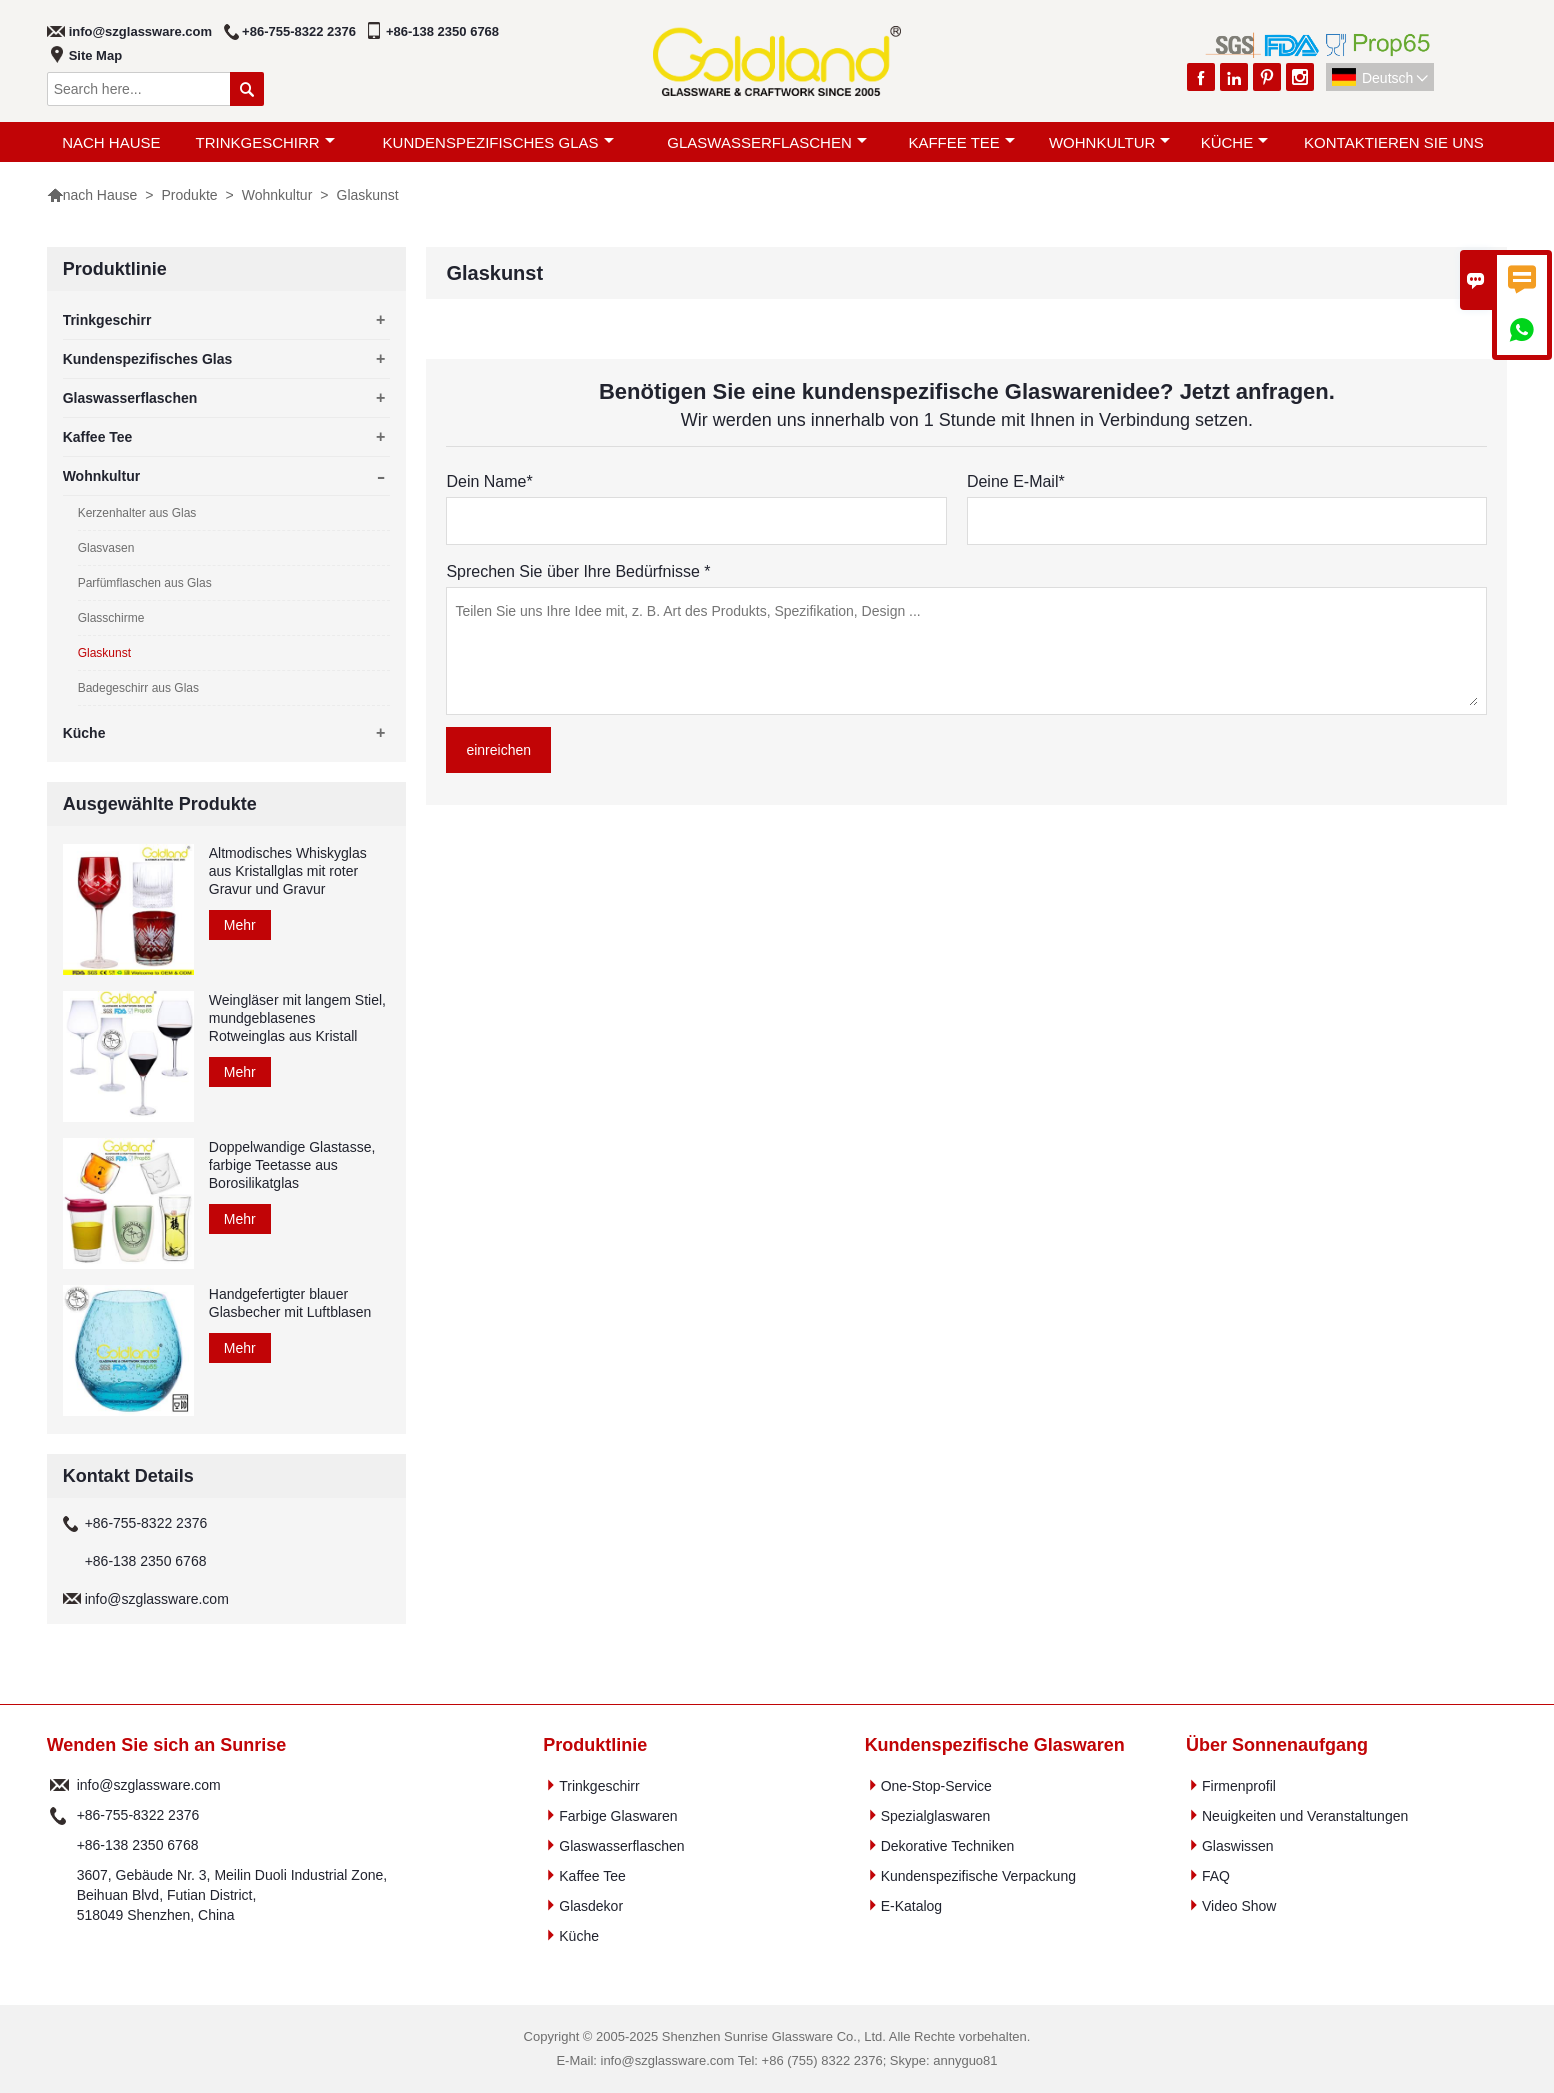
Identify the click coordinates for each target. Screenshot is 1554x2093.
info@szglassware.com (140, 31)
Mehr (240, 925)
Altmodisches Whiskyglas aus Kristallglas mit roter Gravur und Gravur (288, 871)
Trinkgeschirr (265, 142)
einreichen (498, 750)
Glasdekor (591, 1906)
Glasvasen (106, 548)
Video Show (1239, 1906)
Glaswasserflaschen (767, 142)
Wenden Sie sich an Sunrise (167, 1745)
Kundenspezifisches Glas (498, 142)
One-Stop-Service (936, 1786)
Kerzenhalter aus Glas (137, 513)
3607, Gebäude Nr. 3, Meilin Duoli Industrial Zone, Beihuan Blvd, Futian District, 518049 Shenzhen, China (232, 1895)
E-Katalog (911, 1906)
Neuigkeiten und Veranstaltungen (1305, 1816)
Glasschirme (111, 618)
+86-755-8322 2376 (299, 31)
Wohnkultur (1109, 142)
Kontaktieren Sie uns (1394, 142)
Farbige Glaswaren (618, 1816)
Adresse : (59, 1895)
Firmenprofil (1239, 1786)
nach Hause (111, 142)
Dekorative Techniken (948, 1846)
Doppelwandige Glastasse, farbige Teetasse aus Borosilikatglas (292, 1165)
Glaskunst (104, 653)
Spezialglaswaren (936, 1816)
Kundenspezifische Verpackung (978, 1876)
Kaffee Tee (961, 142)
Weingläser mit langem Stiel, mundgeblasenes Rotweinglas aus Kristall (297, 1018)
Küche (1235, 142)
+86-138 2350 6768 (442, 31)
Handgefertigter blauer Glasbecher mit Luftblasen (290, 1303)
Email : (59, 1785)
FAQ (1216, 1876)
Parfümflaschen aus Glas (145, 583)
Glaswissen (1238, 1846)
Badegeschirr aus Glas (138, 688)
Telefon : (59, 1815)
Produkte (190, 195)
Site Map (95, 55)
